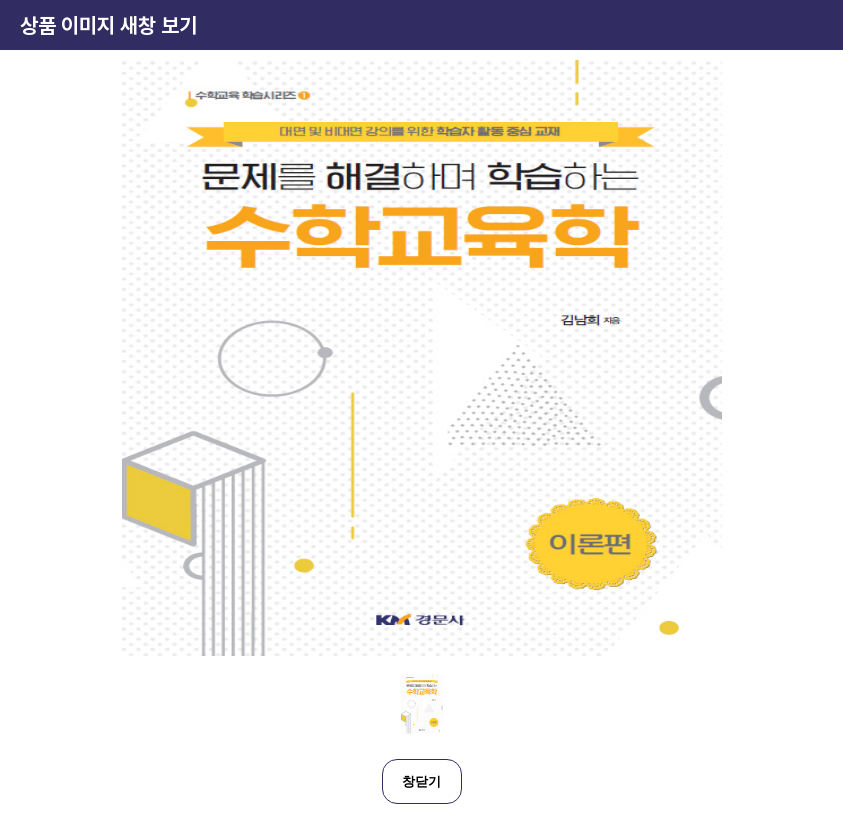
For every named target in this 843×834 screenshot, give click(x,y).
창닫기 (421, 781)
